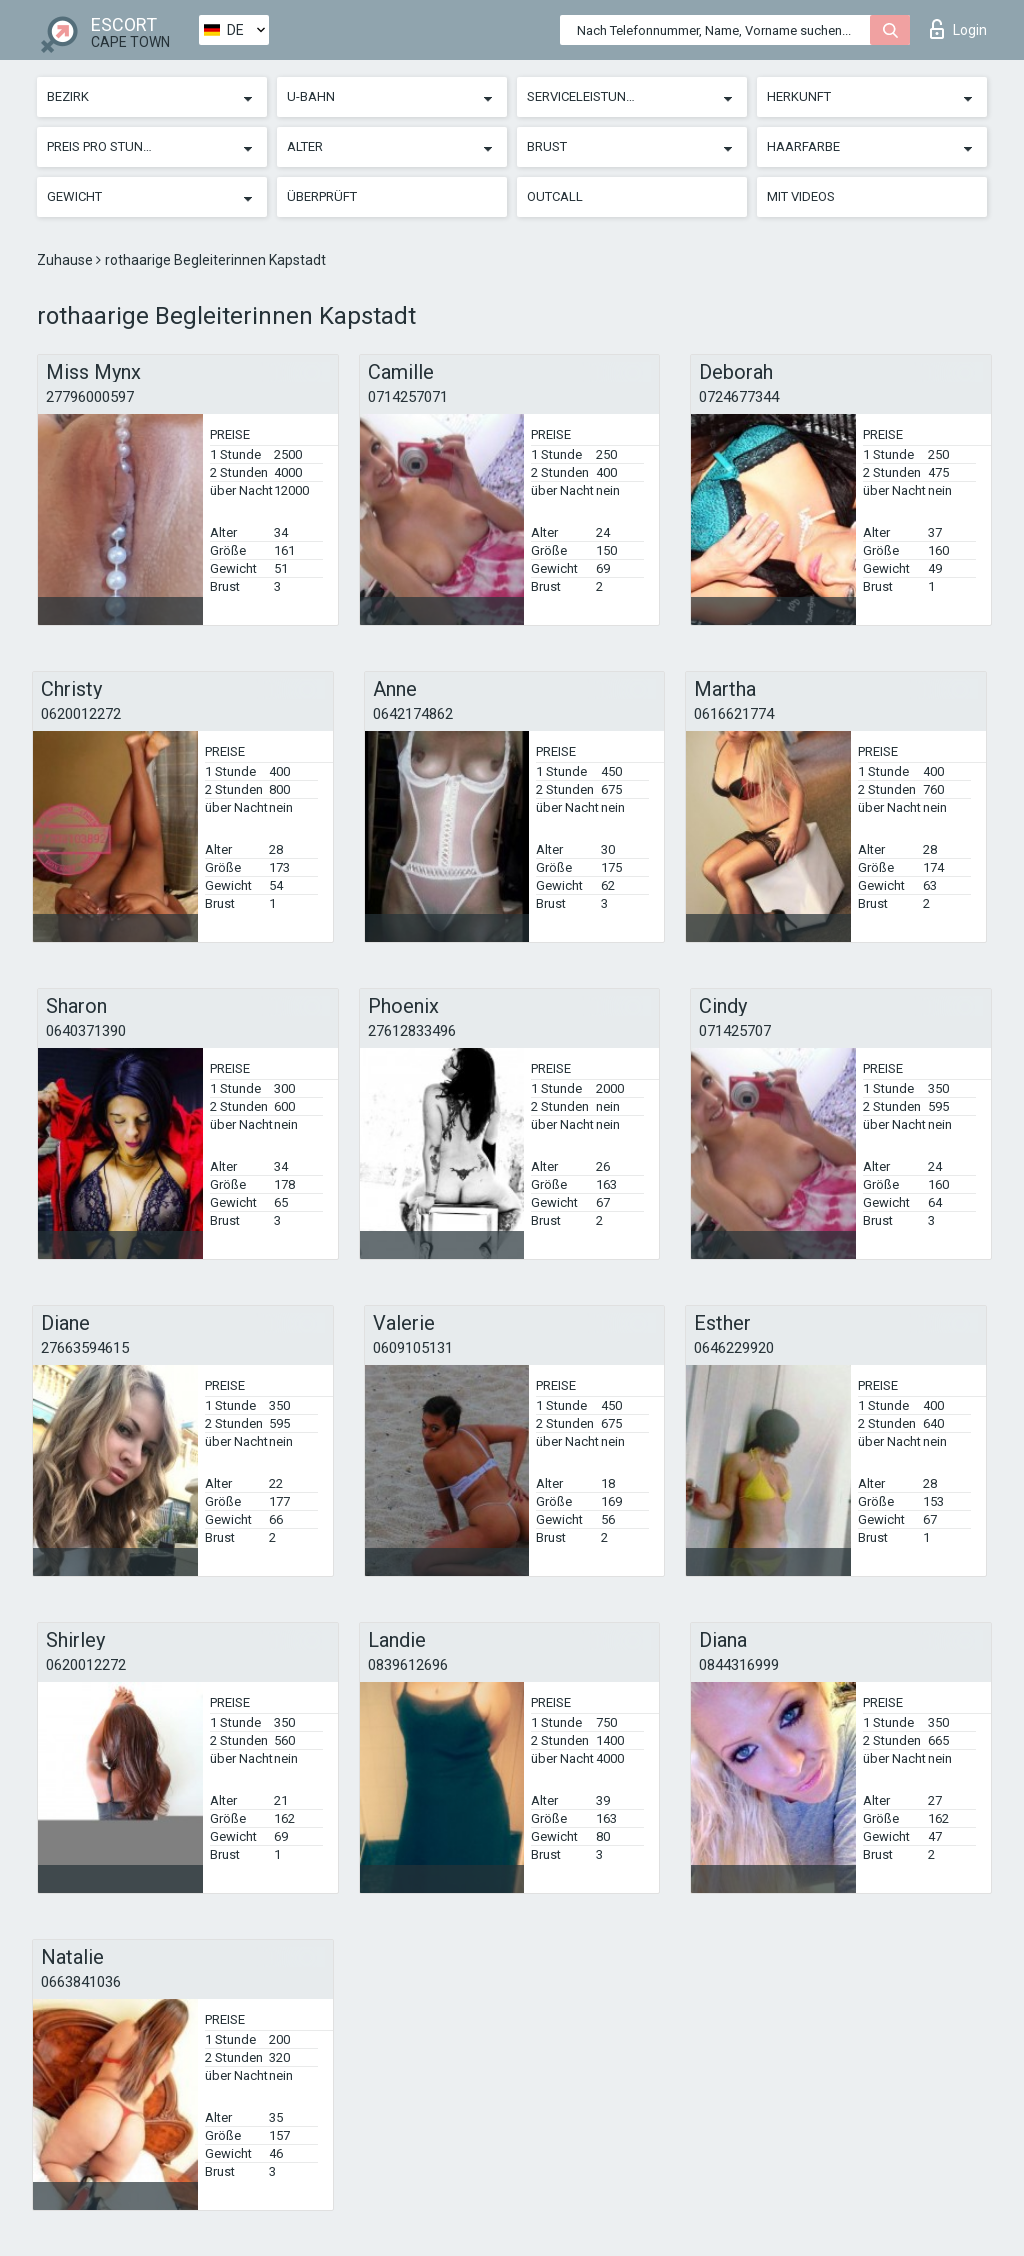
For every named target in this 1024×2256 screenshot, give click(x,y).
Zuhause (66, 260)
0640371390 (86, 1031)
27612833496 (412, 1031)
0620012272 (81, 714)
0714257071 (408, 397)
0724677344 (739, 397)
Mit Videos (801, 196)
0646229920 (734, 1348)
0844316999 (739, 1665)
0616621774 (734, 714)
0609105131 (413, 1348)
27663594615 (85, 1348)
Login (958, 29)
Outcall (555, 196)
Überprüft (322, 196)
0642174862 (413, 714)
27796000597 (90, 397)
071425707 (735, 1031)
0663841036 (81, 1982)
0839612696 (408, 1665)
